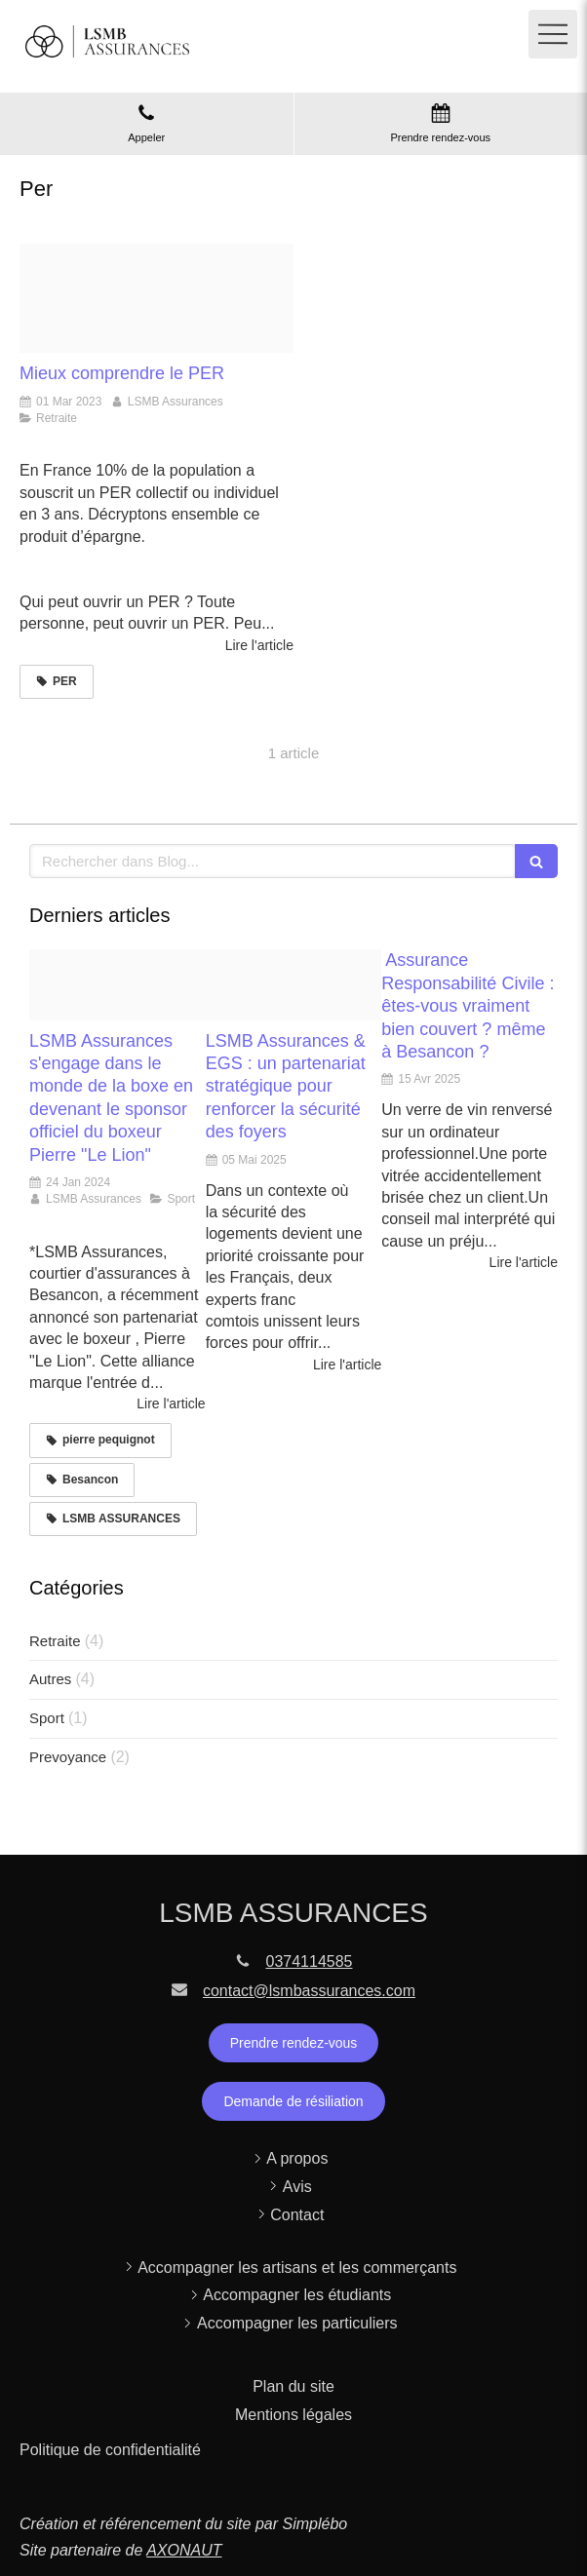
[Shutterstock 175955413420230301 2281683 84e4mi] (157, 298)
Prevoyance (67, 1757)
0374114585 (309, 1961)
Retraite (55, 1641)
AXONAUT (183, 2550)
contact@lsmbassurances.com (309, 1990)
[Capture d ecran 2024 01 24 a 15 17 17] (117, 984)
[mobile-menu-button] (552, 34)
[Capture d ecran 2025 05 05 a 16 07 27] (294, 984)
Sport (46, 1718)
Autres (50, 1679)
